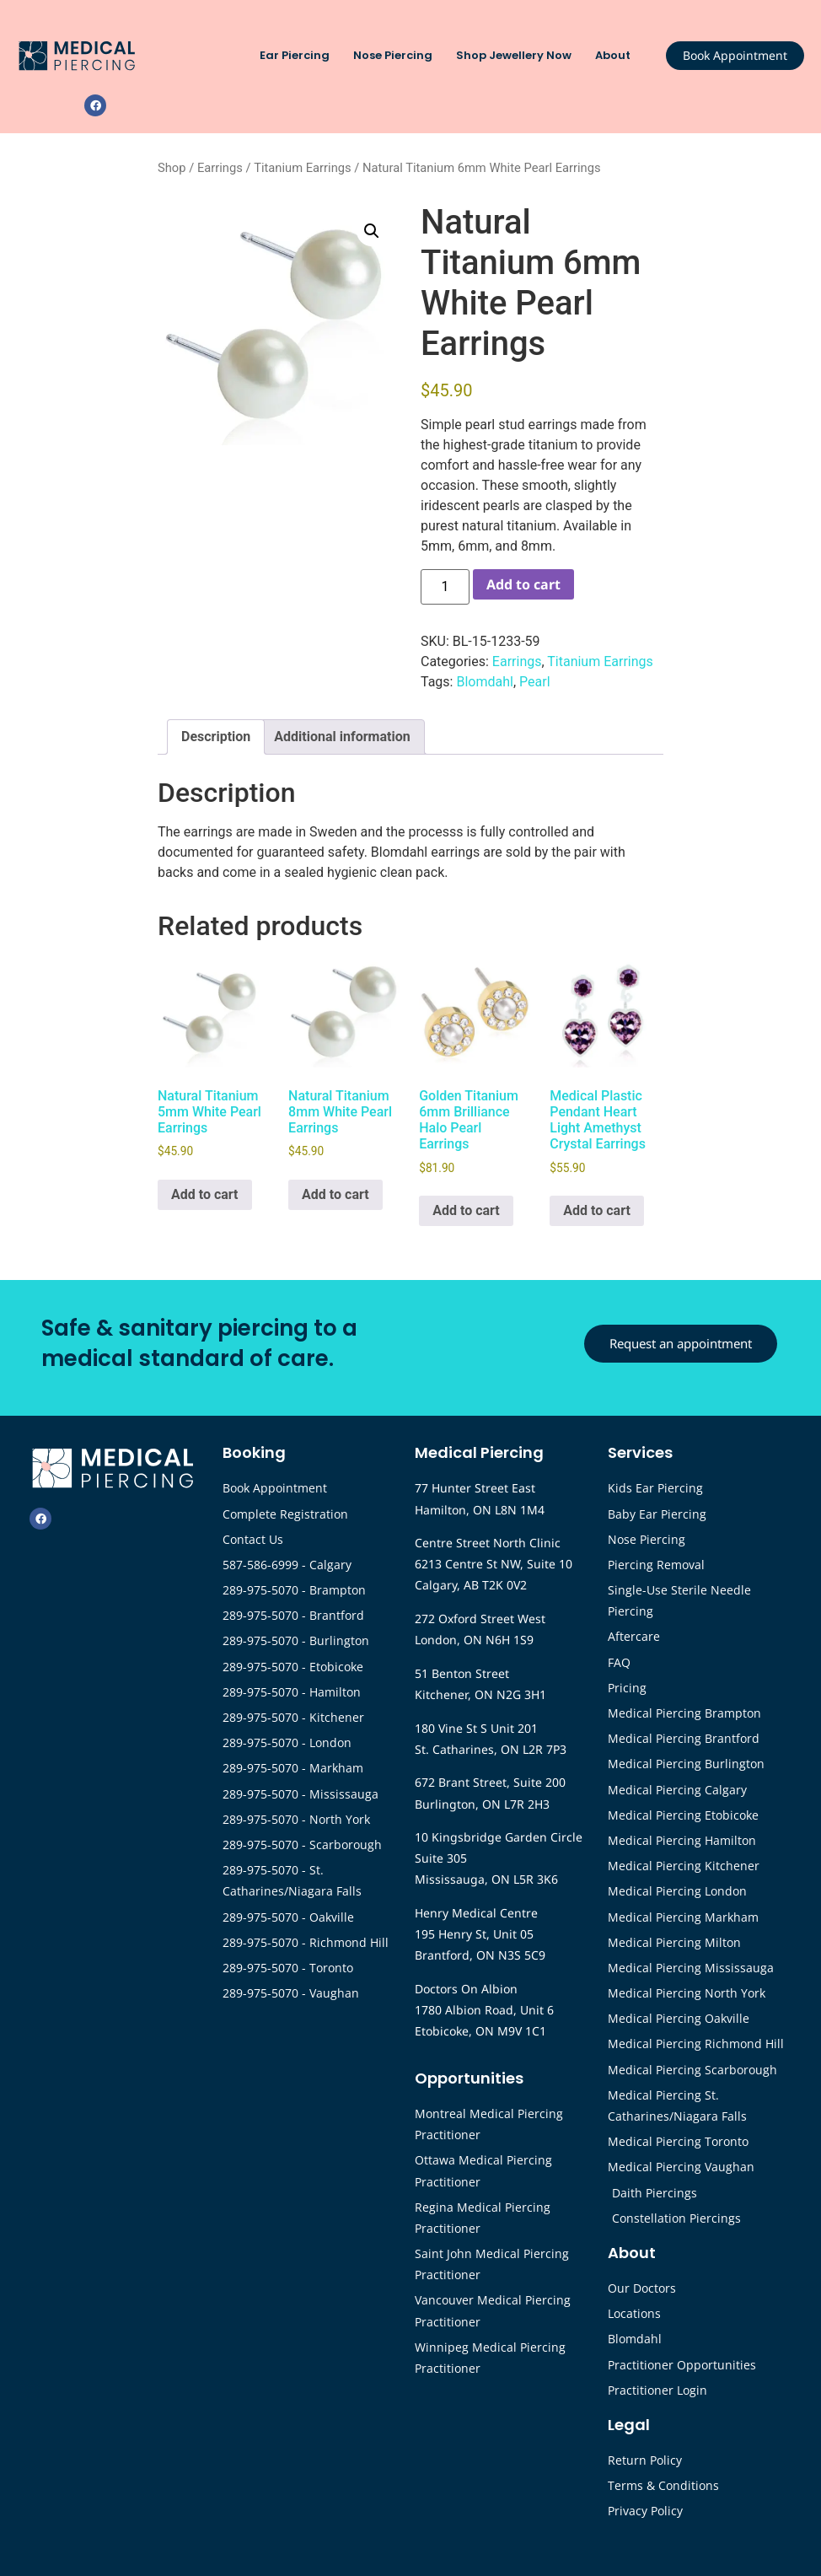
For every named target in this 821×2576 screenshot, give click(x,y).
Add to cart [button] (205, 1194)
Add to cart (523, 584)
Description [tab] (215, 737)
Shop (172, 167)
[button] (372, 231)
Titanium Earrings (302, 167)
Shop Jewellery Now (518, 55)
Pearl (534, 682)
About (617, 55)
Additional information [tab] (342, 737)
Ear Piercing (299, 55)
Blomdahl (484, 682)
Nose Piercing (397, 55)
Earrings (220, 167)
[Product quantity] (445, 587)
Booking (254, 1452)
